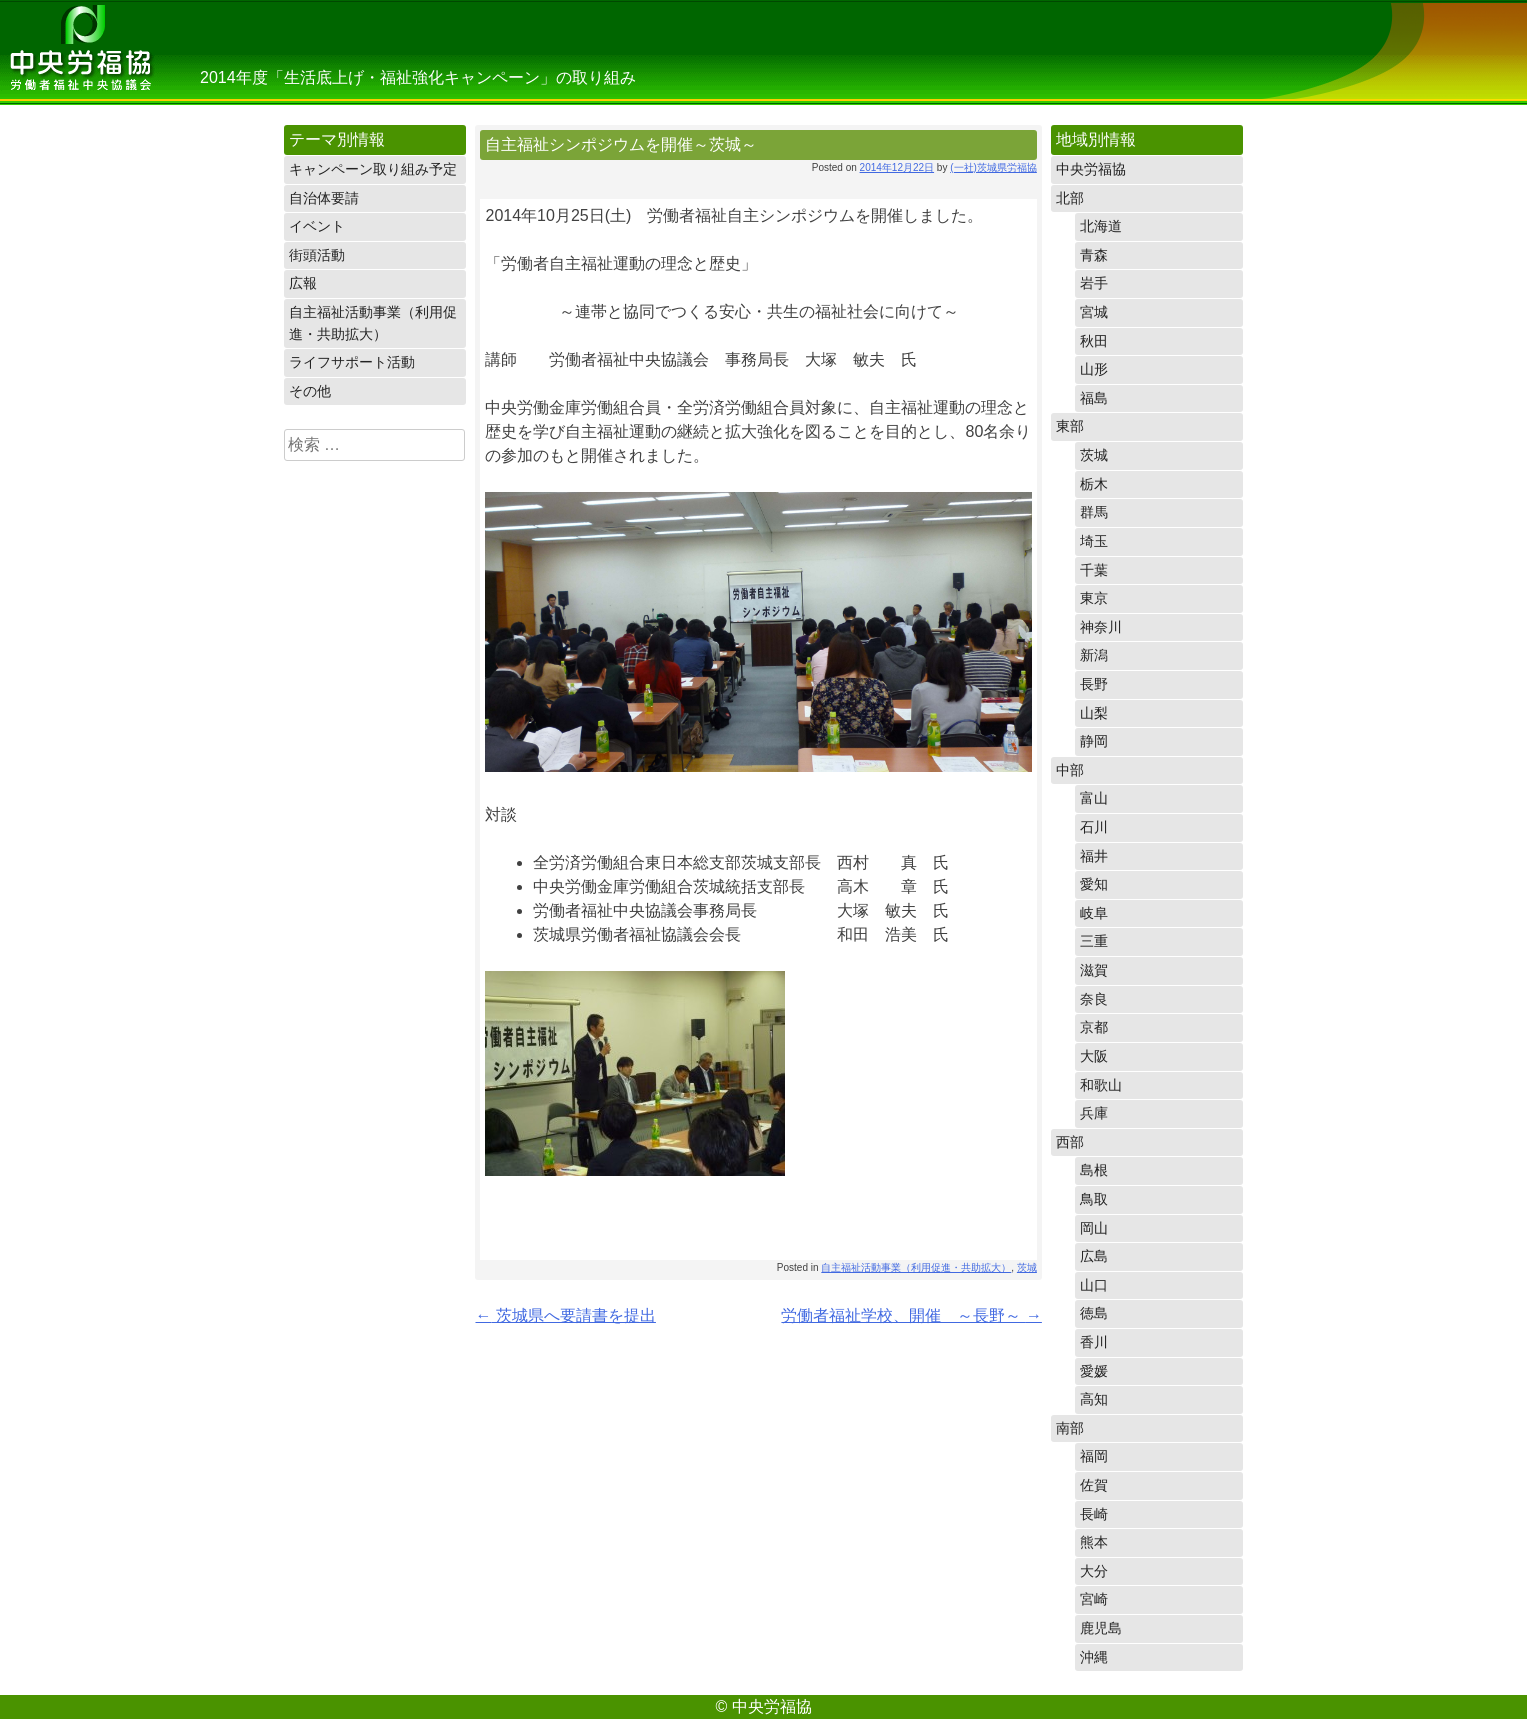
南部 (1070, 1428)
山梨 (1094, 713)
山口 (1094, 1285)
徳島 (1094, 1313)
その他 (310, 391)
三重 (1094, 941)
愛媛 (1094, 1371)
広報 (303, 283)
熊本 (1094, 1542)
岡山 (1094, 1228)
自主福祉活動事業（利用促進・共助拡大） (373, 323)
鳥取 (1094, 1199)
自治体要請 (324, 198)
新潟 (1094, 655)
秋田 (1094, 341)
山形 (1094, 369)
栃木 (1094, 484)
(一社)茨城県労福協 (993, 167)
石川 (1094, 827)
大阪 (1094, 1056)
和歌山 (1101, 1085)
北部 (1070, 198)
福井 (1094, 856)
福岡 (1094, 1456)
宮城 (1094, 312)
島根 (1094, 1170)
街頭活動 (317, 255)
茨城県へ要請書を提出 (565, 1315)
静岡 (1094, 741)
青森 (1094, 255)
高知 (1094, 1399)
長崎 (1094, 1514)
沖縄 (1094, 1657)
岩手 (1094, 283)
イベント (317, 226)
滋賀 (1094, 970)
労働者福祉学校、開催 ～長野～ (911, 1315)
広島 (1094, 1256)
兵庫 (1094, 1113)
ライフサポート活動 (352, 362)
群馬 (1094, 512)
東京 (1094, 598)
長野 (1094, 684)
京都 (1094, 1027)
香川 (1094, 1342)
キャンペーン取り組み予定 (373, 169)
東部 (1070, 426)
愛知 (1094, 884)
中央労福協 (80, 52)
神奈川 (1101, 627)
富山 (1094, 798)
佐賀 (1094, 1485)
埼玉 (1094, 541)
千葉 (1094, 570)
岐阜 (1094, 913)
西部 (1070, 1142)
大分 (1094, 1571)
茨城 (1027, 1267)
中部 (1070, 770)
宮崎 (1094, 1599)
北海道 (1101, 226)
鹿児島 (1101, 1628)
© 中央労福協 (763, 1706)
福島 (1094, 398)
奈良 (1094, 999)
